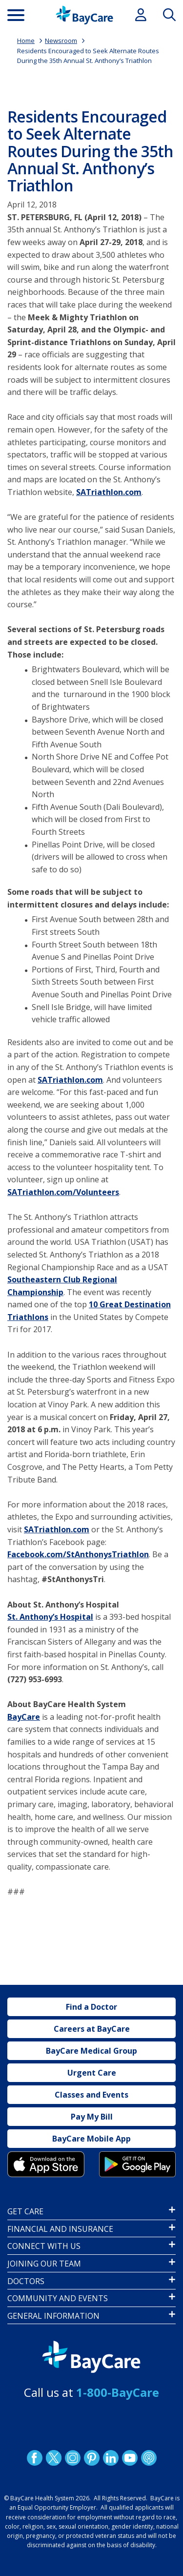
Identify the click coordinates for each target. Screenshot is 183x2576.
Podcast (148, 2457)
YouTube (129, 2457)
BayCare (23, 1716)
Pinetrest (91, 2457)
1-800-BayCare (117, 2392)
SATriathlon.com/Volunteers (63, 1192)
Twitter (53, 2457)
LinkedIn (110, 2457)
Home (26, 40)
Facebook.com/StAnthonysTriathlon (78, 1554)
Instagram (72, 2457)
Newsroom (61, 40)
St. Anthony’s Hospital (50, 1616)
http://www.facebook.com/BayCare (34, 2457)
